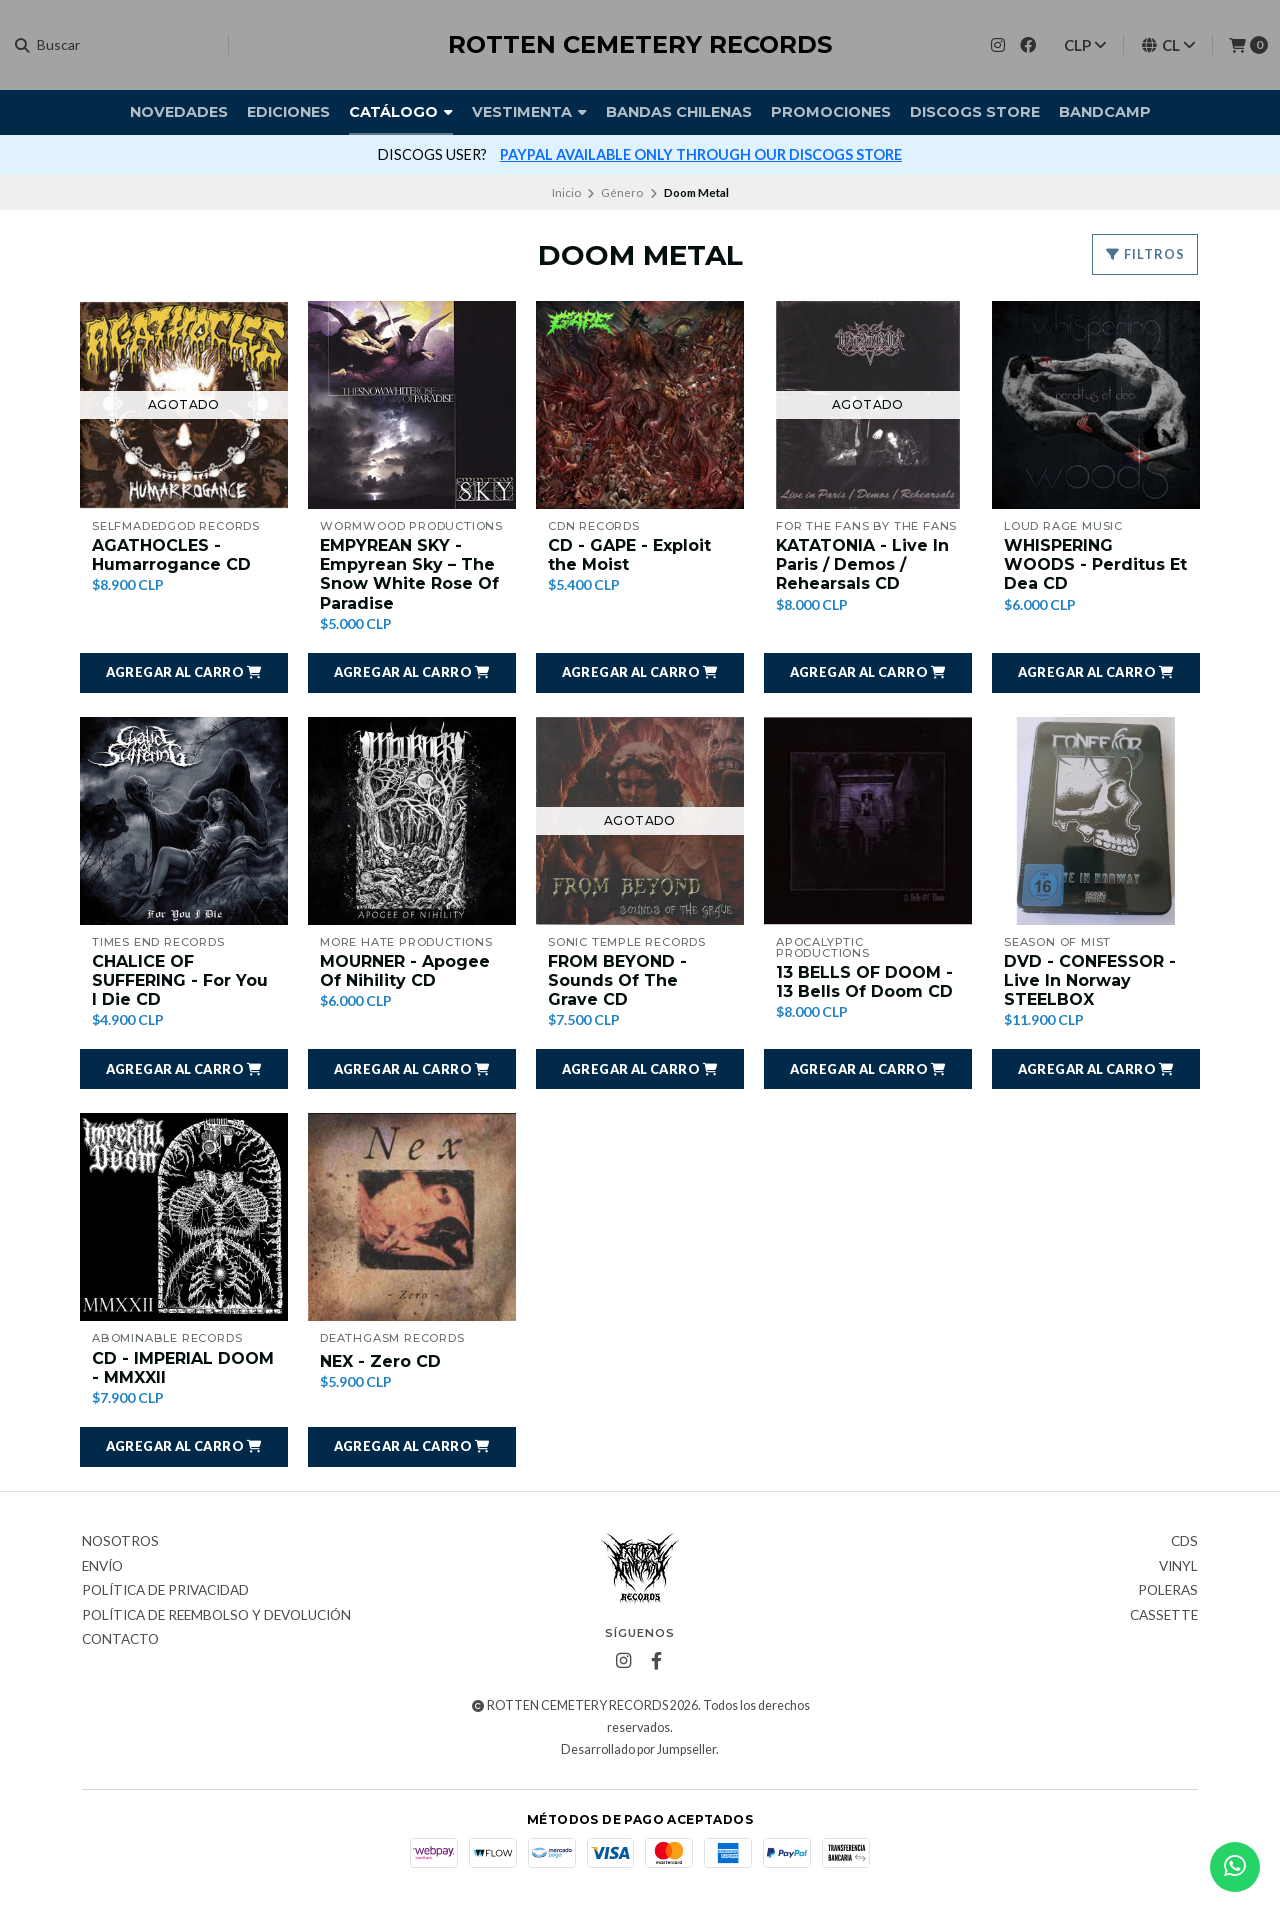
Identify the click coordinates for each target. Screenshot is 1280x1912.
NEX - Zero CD (380, 1361)
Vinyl (1178, 1567)
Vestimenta (529, 112)
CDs (1184, 1542)
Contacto (120, 1640)
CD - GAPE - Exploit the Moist (629, 555)
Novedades (179, 112)
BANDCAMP (1105, 112)
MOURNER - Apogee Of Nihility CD (405, 971)
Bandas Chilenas (679, 112)
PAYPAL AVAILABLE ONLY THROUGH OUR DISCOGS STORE (701, 154)
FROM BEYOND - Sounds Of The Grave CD (617, 980)
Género (622, 192)
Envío (102, 1567)
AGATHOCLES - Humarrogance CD (171, 555)
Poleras (1168, 1591)
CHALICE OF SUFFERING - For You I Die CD (180, 980)
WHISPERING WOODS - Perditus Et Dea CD (1095, 564)
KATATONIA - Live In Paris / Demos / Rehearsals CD (862, 564)
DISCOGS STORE (975, 112)
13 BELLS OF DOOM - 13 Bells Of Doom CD (864, 982)
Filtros (1145, 254)
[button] (184, 673)
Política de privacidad (165, 1591)
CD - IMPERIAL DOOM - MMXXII (183, 1368)
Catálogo (401, 112)
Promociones (831, 112)
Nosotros (120, 1542)
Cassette (1164, 1616)
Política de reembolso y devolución (216, 1616)
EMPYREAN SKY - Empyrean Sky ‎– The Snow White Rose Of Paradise (409, 574)
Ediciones (288, 112)
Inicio (566, 192)
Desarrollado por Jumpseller (638, 1749)
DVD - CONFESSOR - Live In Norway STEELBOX (1090, 980)
